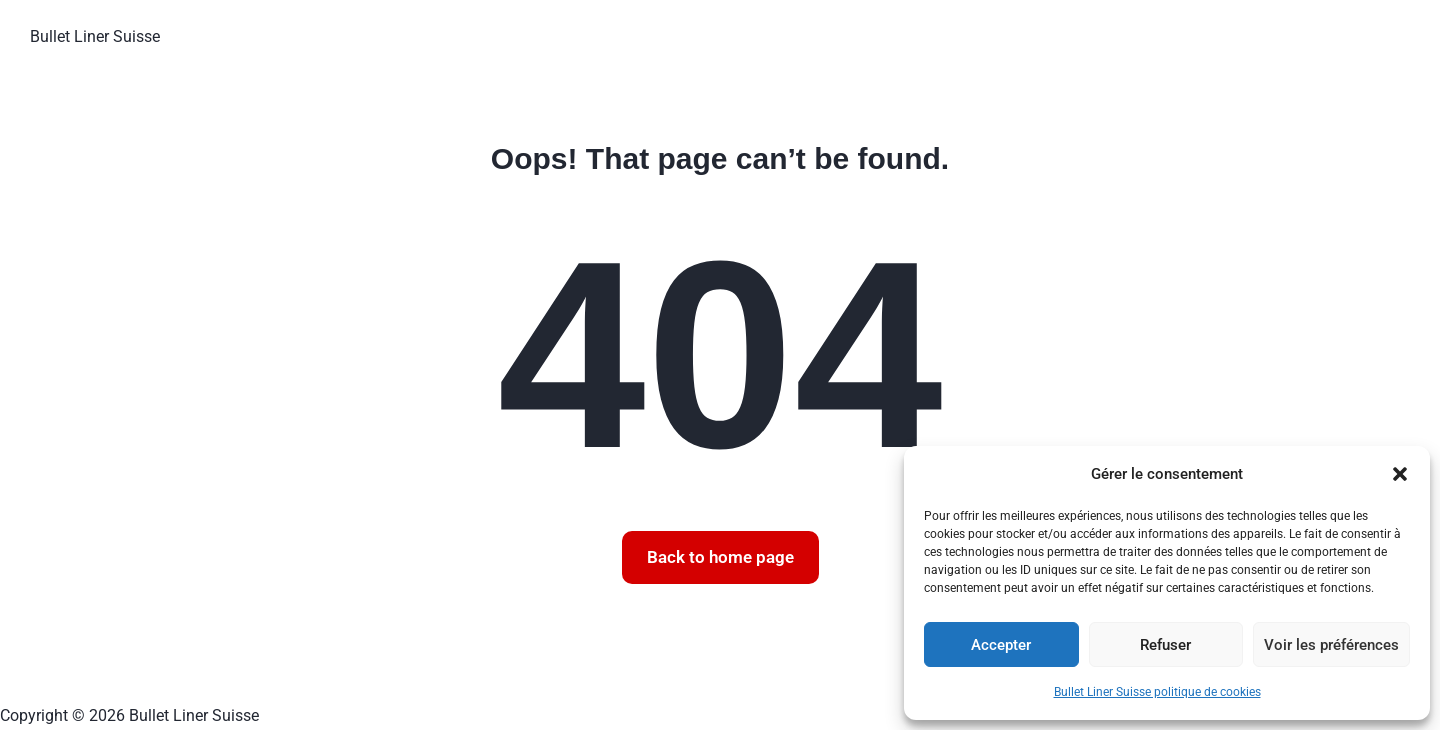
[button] (1400, 474)
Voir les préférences (1331, 645)
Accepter (1001, 645)
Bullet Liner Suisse (95, 36)
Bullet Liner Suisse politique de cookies (1157, 692)
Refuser (1165, 645)
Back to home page (720, 557)
